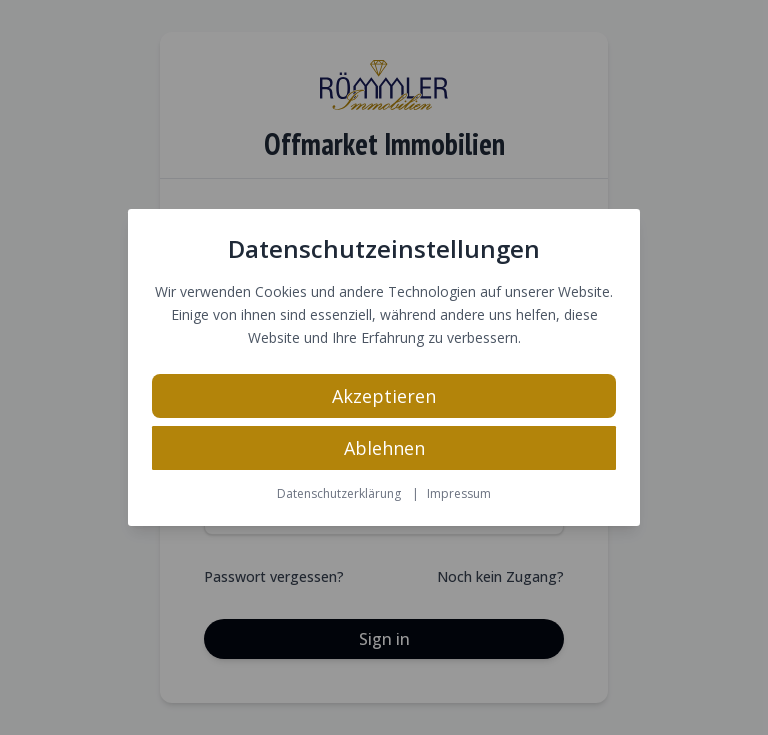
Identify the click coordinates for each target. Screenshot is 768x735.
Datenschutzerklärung (339, 493)
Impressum (459, 493)
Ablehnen (384, 448)
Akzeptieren (384, 396)
